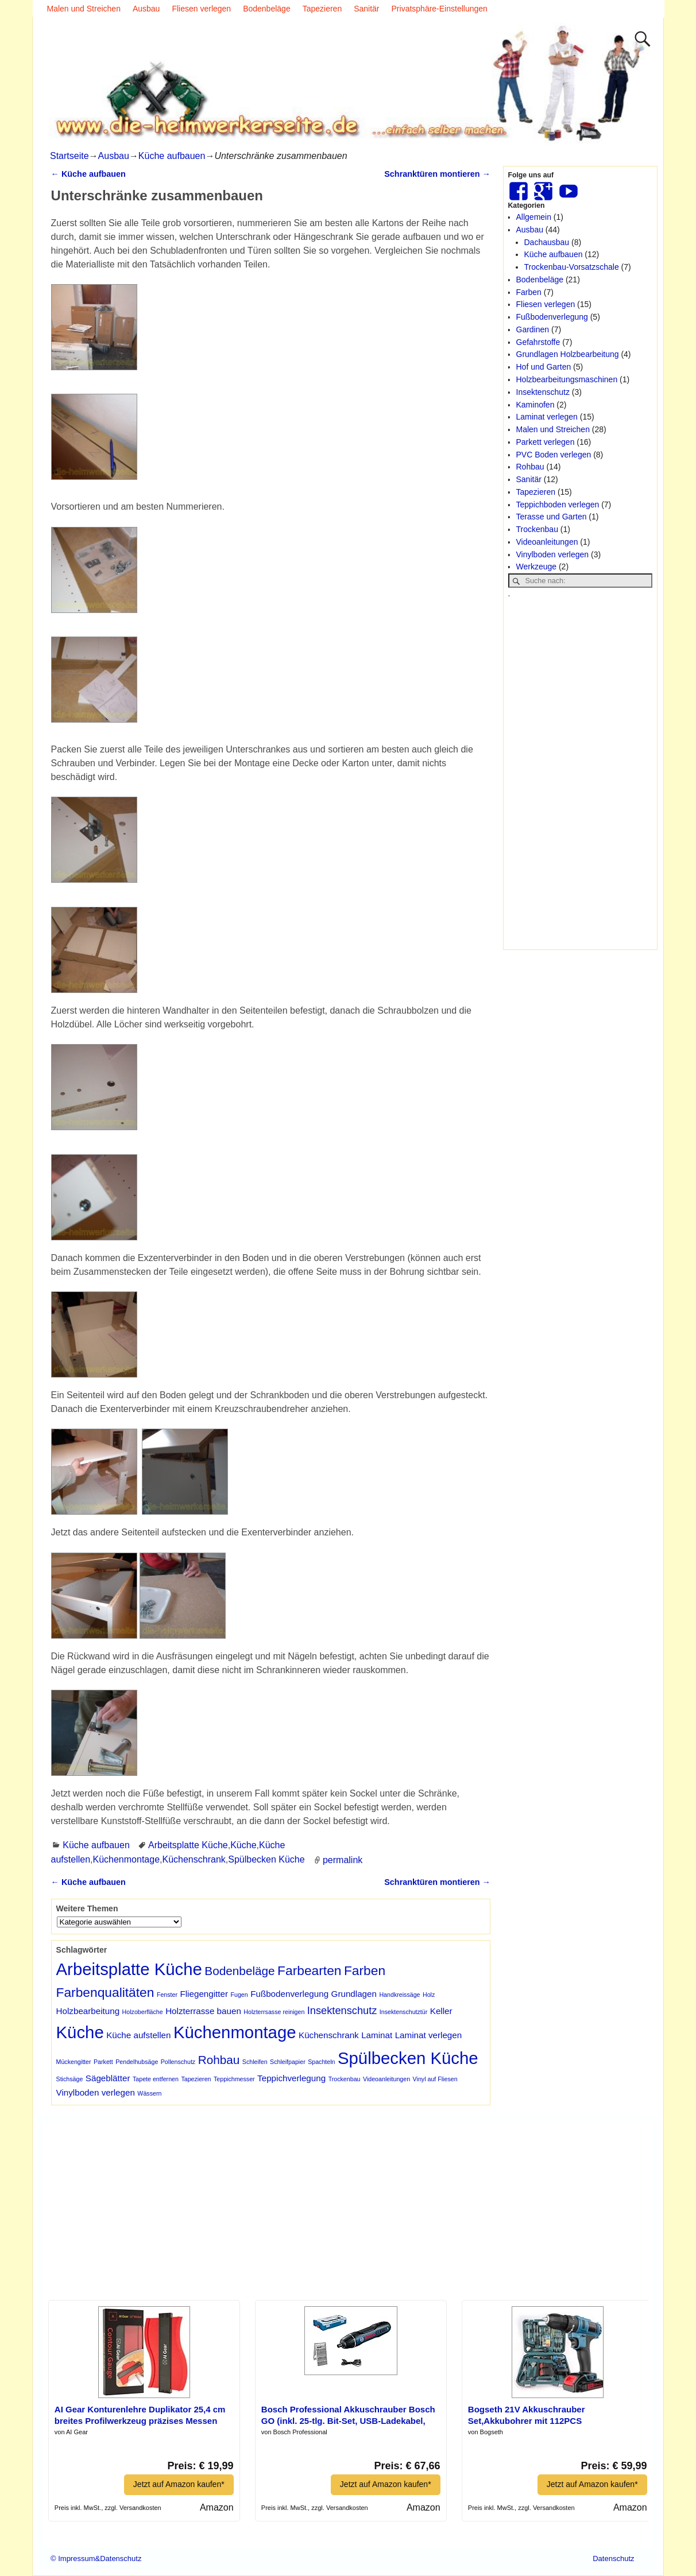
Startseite (69, 156)
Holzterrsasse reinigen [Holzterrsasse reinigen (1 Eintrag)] (273, 2011)
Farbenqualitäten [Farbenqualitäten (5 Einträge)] (105, 1992)
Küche (243, 1845)
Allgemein (533, 217)
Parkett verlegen (545, 442)
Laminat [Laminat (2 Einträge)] (376, 2035)
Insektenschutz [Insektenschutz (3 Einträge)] (342, 2010)
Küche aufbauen (172, 156)
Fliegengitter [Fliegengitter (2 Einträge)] (204, 1994)
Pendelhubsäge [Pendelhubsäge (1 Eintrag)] (136, 2061)
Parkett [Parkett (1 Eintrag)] (103, 2061)
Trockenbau (537, 529)
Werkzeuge (536, 566)
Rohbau (530, 466)
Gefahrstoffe (538, 342)
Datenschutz (613, 2558)
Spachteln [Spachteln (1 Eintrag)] (321, 2061)
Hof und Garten (543, 366)
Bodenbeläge (267, 8)
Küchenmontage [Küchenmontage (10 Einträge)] (234, 2032)
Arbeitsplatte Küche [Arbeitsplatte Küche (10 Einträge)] (129, 1969)
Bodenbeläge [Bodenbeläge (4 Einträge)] (239, 1970)
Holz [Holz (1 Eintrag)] (429, 1994)
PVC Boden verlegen (553, 454)
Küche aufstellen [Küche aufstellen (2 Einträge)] (138, 2035)
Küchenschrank (193, 1859)
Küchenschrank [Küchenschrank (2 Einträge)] (329, 2035)
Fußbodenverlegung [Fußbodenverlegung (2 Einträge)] (289, 1994)
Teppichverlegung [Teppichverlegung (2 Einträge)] (291, 2078)
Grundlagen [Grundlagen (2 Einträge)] (354, 1994)
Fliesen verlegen (201, 8)
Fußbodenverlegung (552, 316)
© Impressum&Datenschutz (96, 2558)
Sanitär (366, 8)
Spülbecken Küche (266, 1859)
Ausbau (146, 8)
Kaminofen (535, 404)
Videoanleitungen (547, 541)
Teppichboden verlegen (558, 504)
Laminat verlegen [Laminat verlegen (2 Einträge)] (428, 2035)
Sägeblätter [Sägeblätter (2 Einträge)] (108, 2078)
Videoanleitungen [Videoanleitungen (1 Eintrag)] (386, 2078)
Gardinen (533, 329)
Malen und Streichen (84, 8)
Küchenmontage (126, 1859)
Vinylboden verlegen (552, 554)
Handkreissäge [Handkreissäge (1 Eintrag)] (399, 1994)
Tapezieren (322, 8)
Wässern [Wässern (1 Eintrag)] (149, 2093)
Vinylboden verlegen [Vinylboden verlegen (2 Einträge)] (95, 2092)
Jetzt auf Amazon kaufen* (179, 2484)
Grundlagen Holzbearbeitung (567, 354)
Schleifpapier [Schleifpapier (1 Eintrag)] (288, 2061)
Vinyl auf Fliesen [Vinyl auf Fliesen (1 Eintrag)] (435, 2078)
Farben (529, 292)
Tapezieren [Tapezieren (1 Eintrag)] (196, 2078)
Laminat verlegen (547, 416)
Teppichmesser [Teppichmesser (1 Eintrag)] (234, 2078)
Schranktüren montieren (437, 174)
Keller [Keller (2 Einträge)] (441, 2011)
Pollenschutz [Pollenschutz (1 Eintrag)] (178, 2061)
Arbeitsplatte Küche (188, 1845)
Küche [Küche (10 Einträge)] (80, 2032)
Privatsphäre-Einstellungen (440, 8)
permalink (342, 1859)
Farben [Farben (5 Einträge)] (364, 1970)
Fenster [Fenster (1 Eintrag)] (167, 1994)
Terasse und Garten (551, 516)
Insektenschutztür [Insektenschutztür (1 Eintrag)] (404, 2011)
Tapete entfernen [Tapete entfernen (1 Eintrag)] (156, 2078)
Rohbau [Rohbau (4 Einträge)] (219, 2059)
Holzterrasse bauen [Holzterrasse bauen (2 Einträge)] (203, 2011)
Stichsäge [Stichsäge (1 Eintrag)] (69, 2078)
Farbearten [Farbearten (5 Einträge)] (309, 1970)
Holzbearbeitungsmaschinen (567, 379)
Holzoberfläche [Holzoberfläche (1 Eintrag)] (142, 2011)
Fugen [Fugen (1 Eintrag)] (239, 1994)
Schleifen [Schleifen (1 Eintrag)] (255, 2061)
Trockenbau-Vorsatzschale (571, 266)
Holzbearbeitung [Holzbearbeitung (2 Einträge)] (88, 2011)
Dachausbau (547, 242)
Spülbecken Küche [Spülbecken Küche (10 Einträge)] (408, 2058)
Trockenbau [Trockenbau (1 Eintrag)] (344, 2078)
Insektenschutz (543, 392)
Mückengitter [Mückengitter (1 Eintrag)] (73, 2061)
